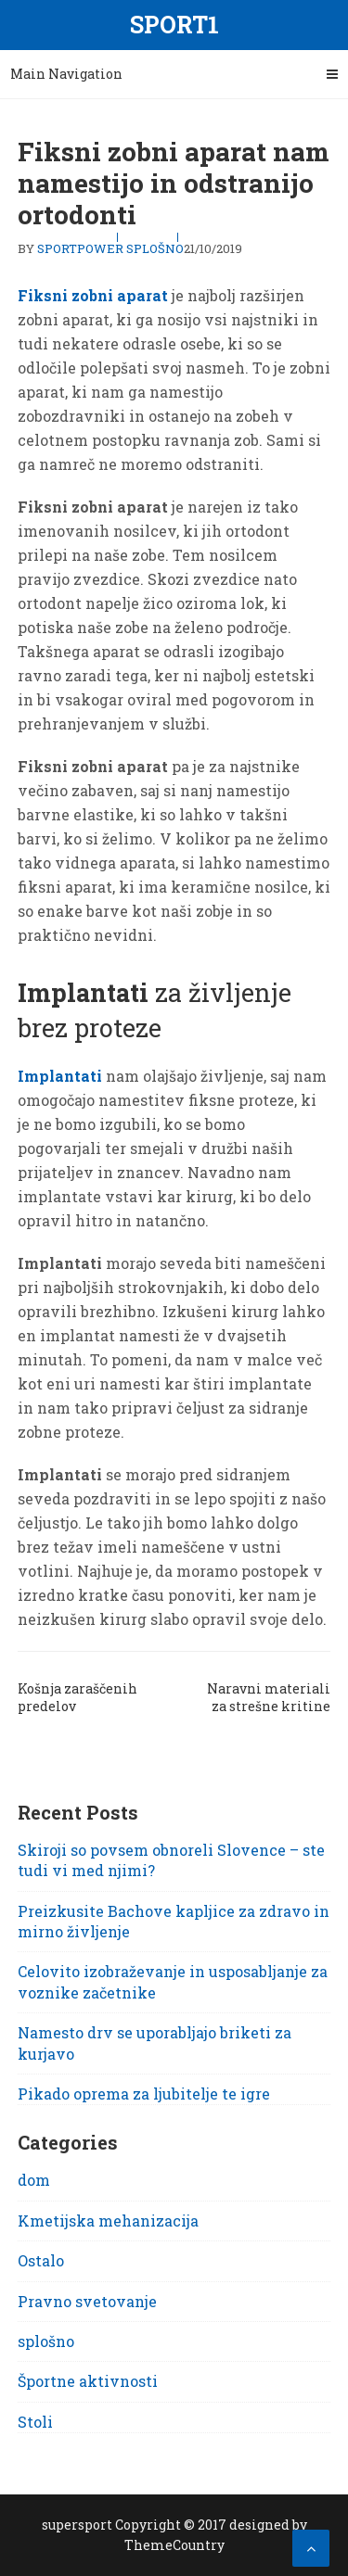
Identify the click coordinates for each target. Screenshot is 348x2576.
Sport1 (174, 24)
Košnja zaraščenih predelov (77, 1697)
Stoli (35, 2421)
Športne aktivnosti (88, 2381)
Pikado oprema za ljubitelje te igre (144, 2093)
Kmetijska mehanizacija (108, 2220)
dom (34, 2179)
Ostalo (41, 2260)
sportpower (80, 248)
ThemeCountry (174, 2545)
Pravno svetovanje (87, 2301)
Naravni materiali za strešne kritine (268, 1697)
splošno (155, 248)
